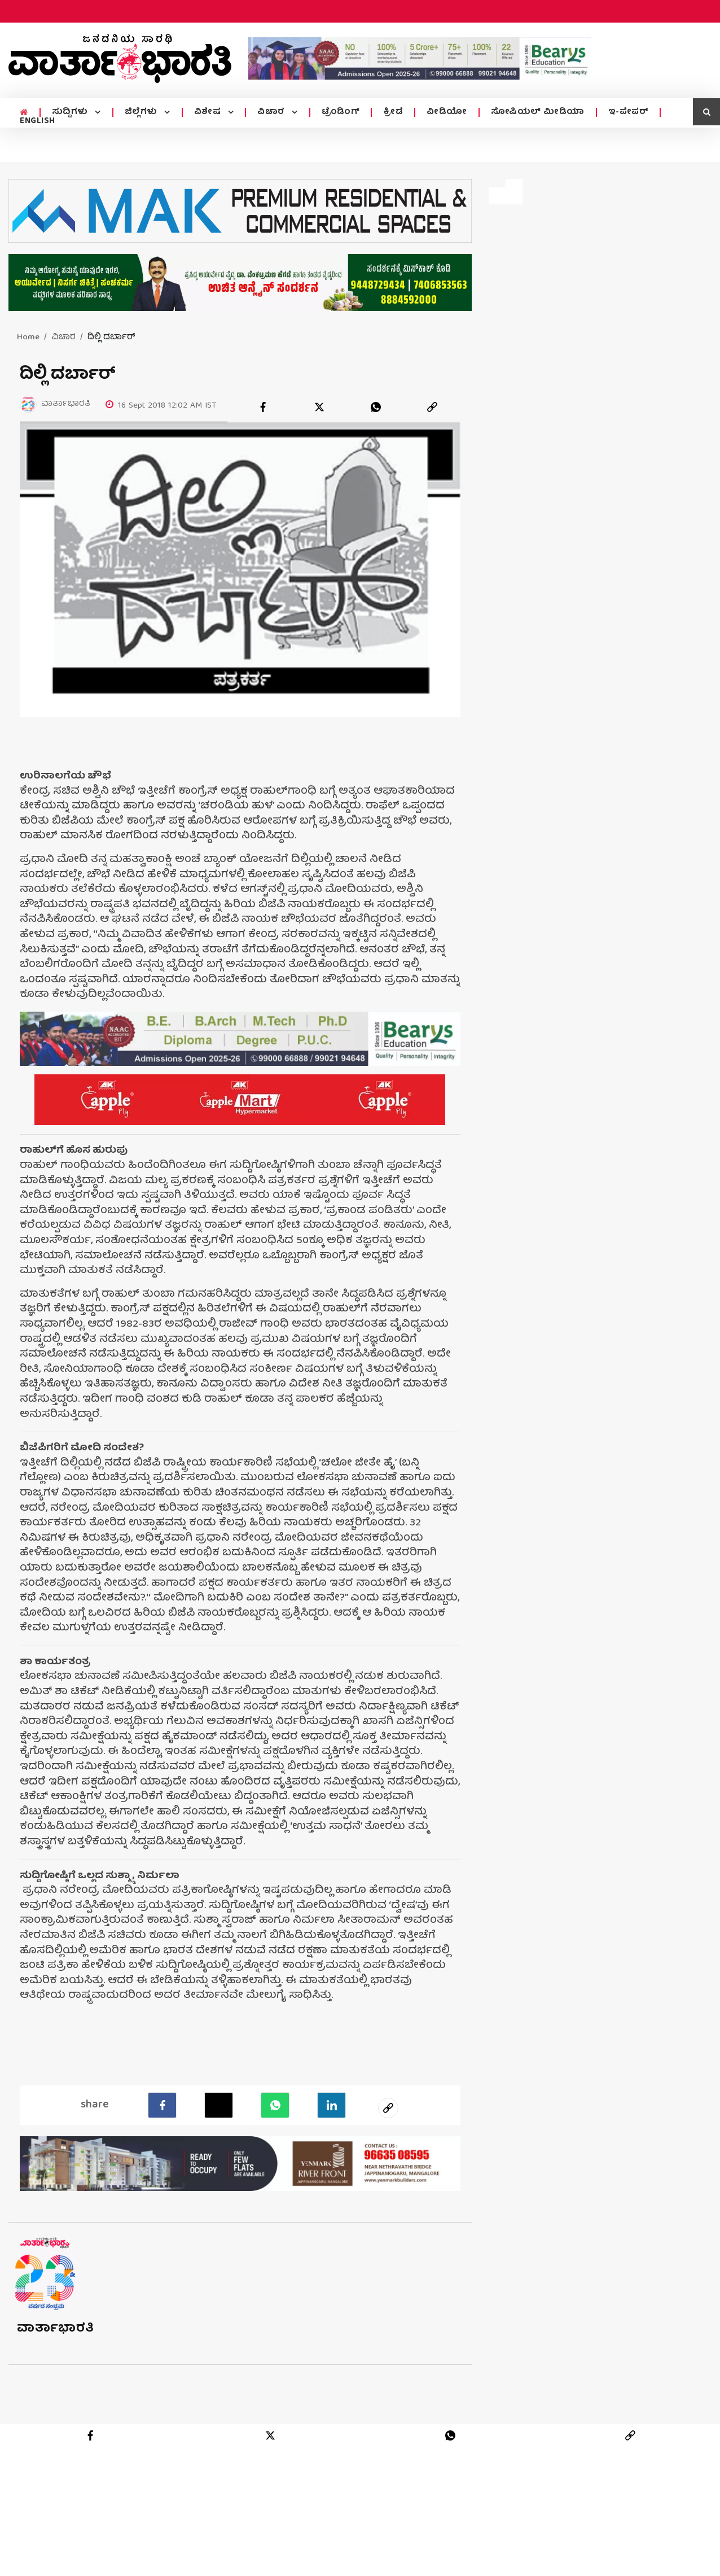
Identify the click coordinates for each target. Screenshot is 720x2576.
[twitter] (319, 407)
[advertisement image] (419, 58)
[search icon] (706, 111)
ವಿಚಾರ (272, 112)
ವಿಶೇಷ (208, 112)
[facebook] (263, 407)
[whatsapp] (376, 407)
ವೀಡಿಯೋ (447, 112)
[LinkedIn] (331, 2104)
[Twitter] (219, 2104)
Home (28, 337)
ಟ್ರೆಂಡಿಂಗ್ (341, 112)
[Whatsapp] (275, 2104)
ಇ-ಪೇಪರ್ (628, 112)
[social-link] (388, 2107)
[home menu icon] (24, 113)
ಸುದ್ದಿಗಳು (71, 112)
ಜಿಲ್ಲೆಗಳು (142, 112)
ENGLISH (37, 121)
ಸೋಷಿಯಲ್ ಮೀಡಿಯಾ (538, 112)
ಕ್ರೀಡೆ (393, 112)
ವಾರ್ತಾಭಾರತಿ (55, 2328)
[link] (432, 407)
